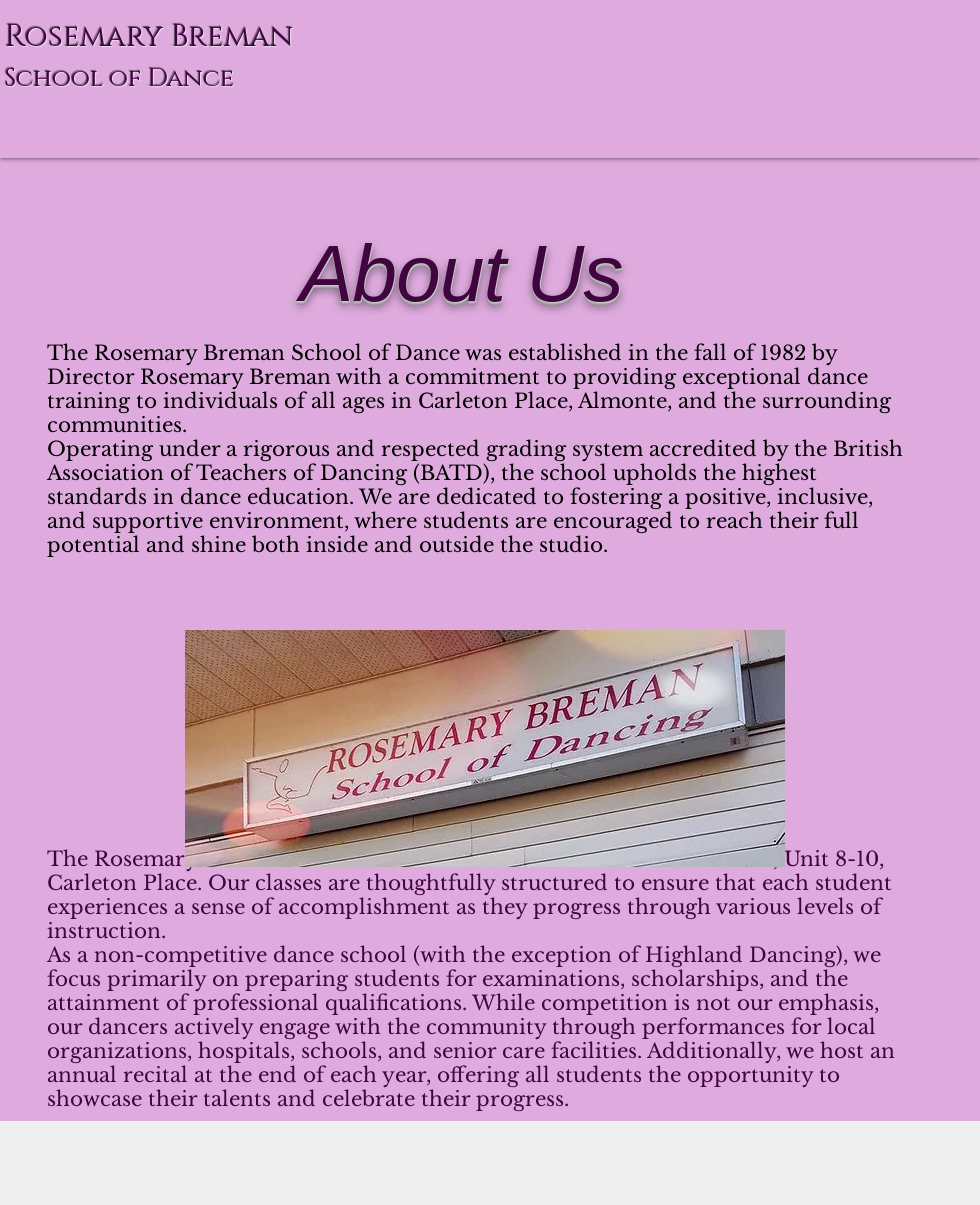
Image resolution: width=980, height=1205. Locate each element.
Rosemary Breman (149, 37)
